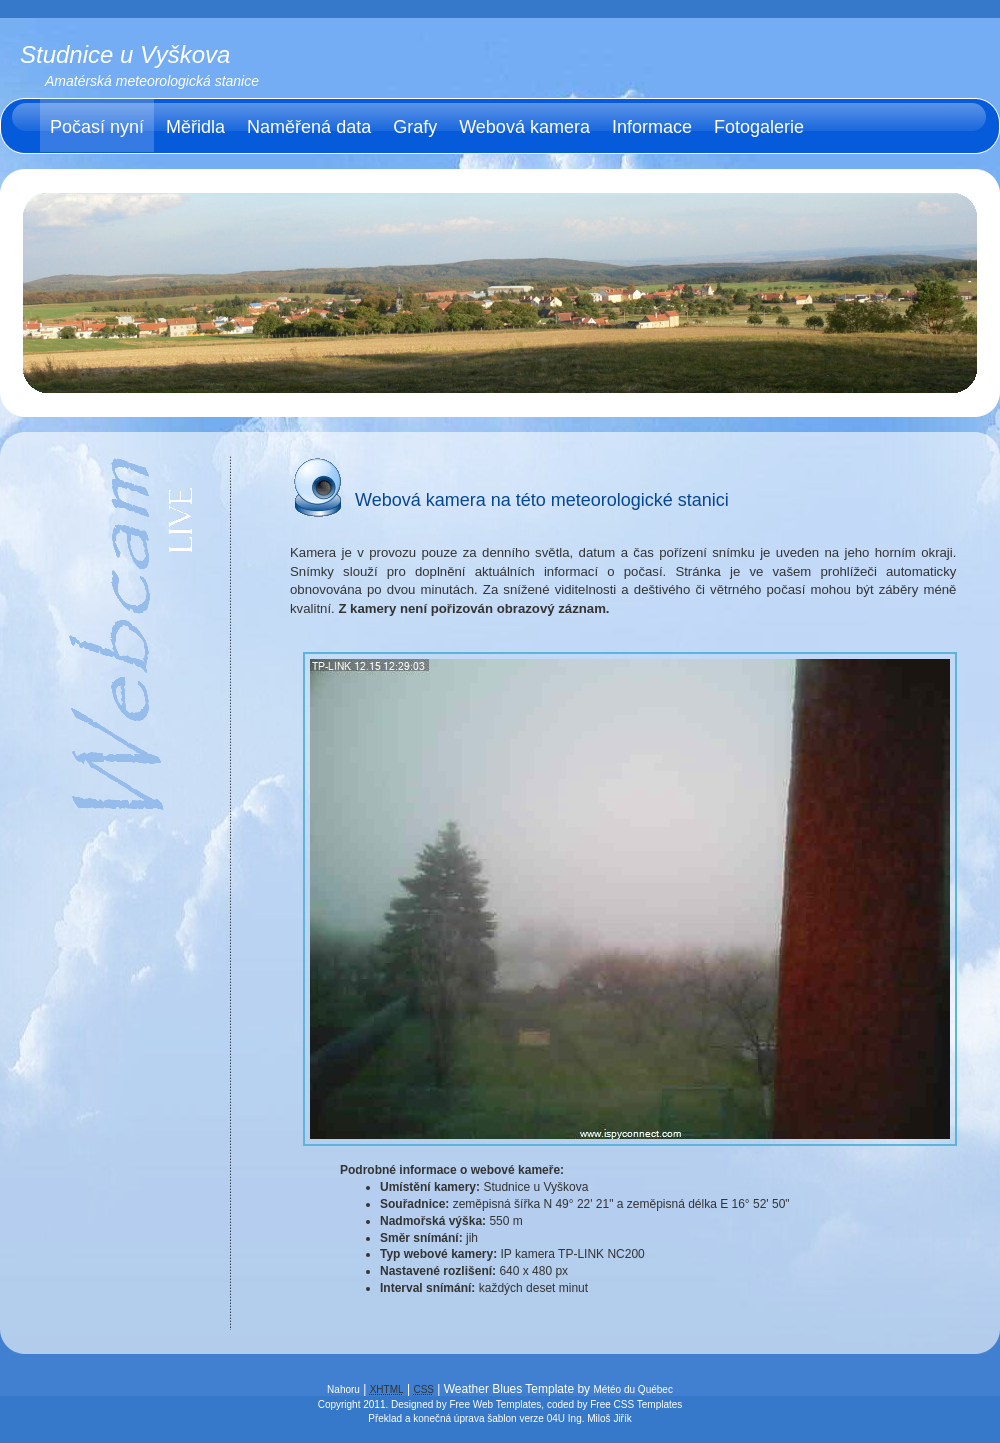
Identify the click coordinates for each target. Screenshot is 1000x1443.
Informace (652, 127)
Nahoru (343, 1389)
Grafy (415, 127)
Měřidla (195, 127)
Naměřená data (309, 127)
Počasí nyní (97, 127)
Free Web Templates (495, 1404)
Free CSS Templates (636, 1404)
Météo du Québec (633, 1389)
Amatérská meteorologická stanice (152, 81)
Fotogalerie (759, 127)
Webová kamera (524, 127)
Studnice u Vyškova (125, 54)
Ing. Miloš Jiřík (600, 1418)
